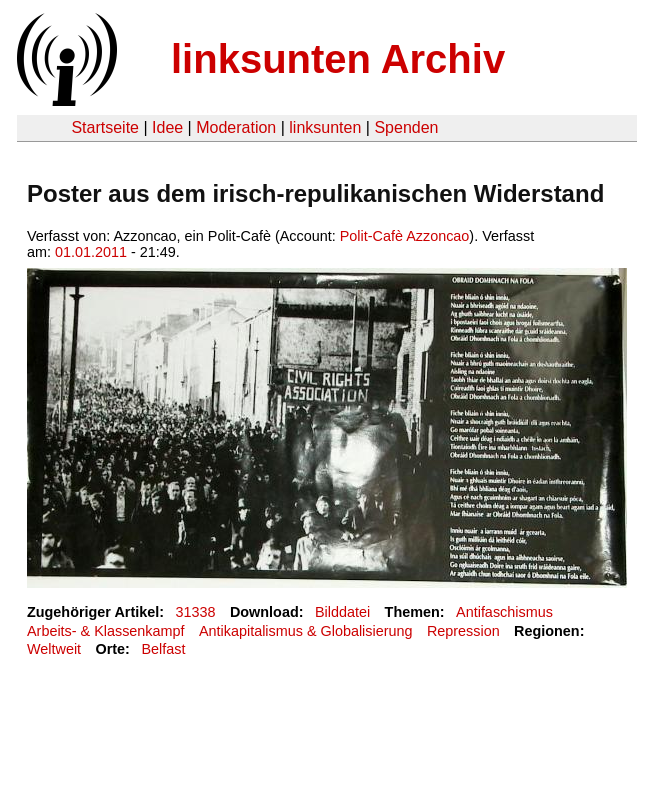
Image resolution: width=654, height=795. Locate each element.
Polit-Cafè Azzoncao (405, 236)
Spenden (406, 127)
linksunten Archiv (338, 59)
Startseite (105, 127)
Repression (463, 631)
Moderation (236, 127)
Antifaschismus (504, 612)
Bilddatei (342, 612)
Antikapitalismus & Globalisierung (306, 631)
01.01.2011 (91, 252)
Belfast (163, 649)
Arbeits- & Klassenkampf (106, 631)
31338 (196, 612)
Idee (167, 127)
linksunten (325, 127)
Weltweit (54, 649)
